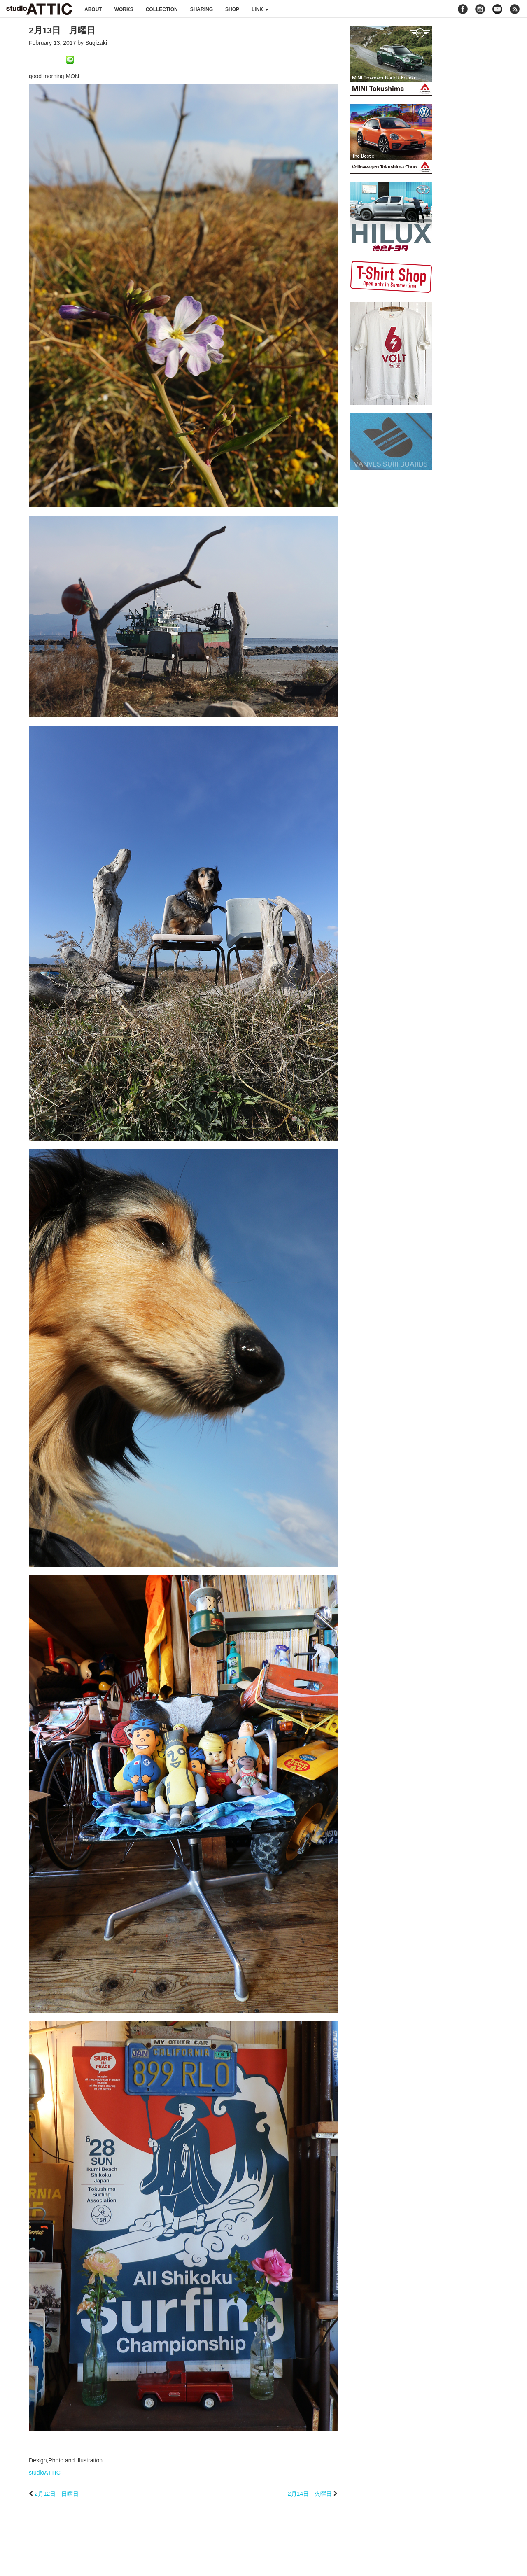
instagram (480, 9)
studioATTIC (45, 2472)
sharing (201, 9)
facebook (463, 9)
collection (162, 9)
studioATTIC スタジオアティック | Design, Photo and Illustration (39, 9)
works (123, 9)
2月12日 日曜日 (57, 2493)
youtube (497, 9)
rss (516, 9)
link (260, 9)
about (93, 9)
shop (232, 9)
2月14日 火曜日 (310, 2493)
